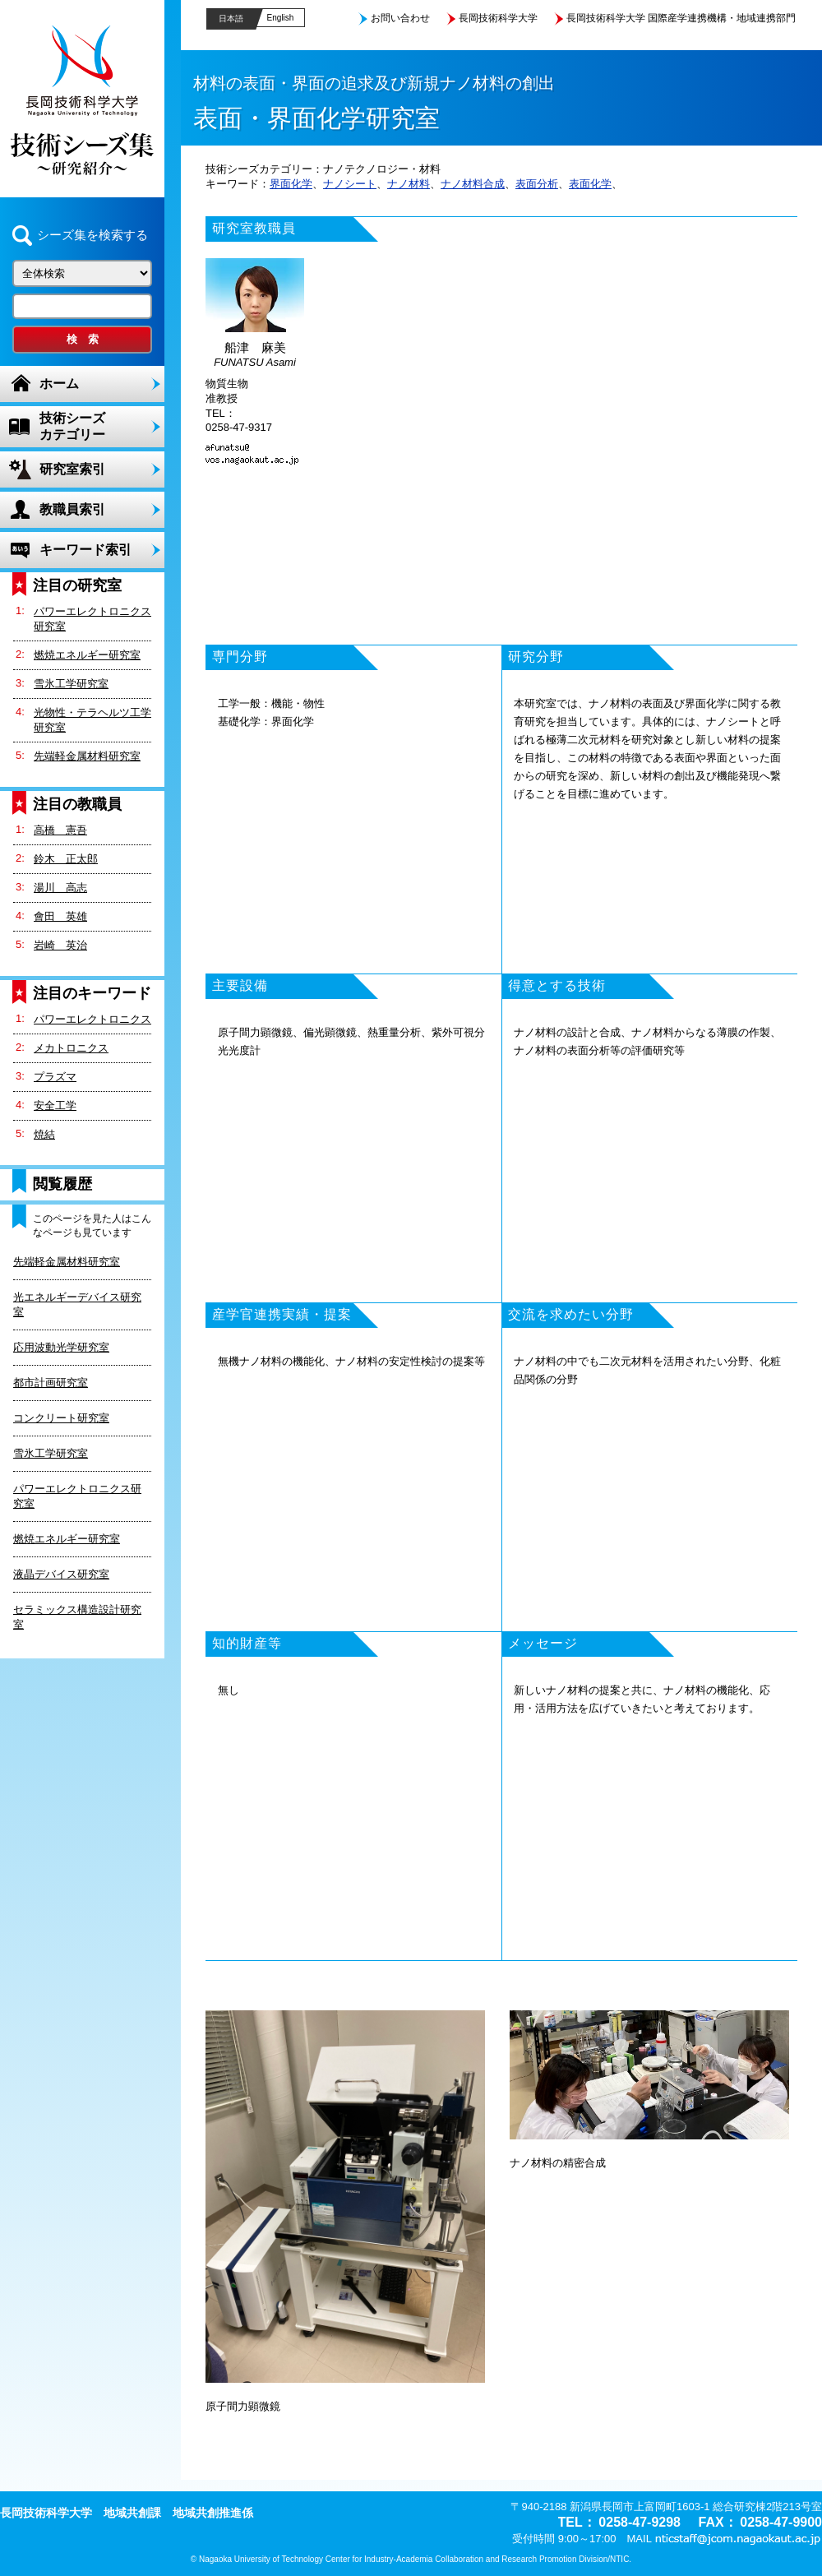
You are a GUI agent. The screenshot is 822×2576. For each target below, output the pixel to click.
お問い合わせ (400, 18)
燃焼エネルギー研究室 (87, 655)
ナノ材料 (408, 184)
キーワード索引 (85, 550)
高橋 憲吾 (60, 830)
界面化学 (291, 184)
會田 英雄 (60, 916)
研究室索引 (72, 469)
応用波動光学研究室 (61, 1347)
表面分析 (536, 184)
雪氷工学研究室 (71, 684)
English (280, 17)
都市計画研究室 (50, 1382)
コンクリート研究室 (61, 1418)
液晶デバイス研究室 (61, 1574)
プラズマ (55, 1077)
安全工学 (55, 1105)
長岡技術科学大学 (498, 18)
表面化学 (590, 184)
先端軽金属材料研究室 (87, 756)
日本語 (231, 18)
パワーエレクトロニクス (92, 1019)
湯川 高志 (60, 887)
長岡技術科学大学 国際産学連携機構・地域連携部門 (681, 18)
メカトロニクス (71, 1048)
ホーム (59, 384)
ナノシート (349, 184)
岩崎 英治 (60, 945)
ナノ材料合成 (473, 184)
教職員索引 (72, 509)
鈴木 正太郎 (66, 859)
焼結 (44, 1134)
